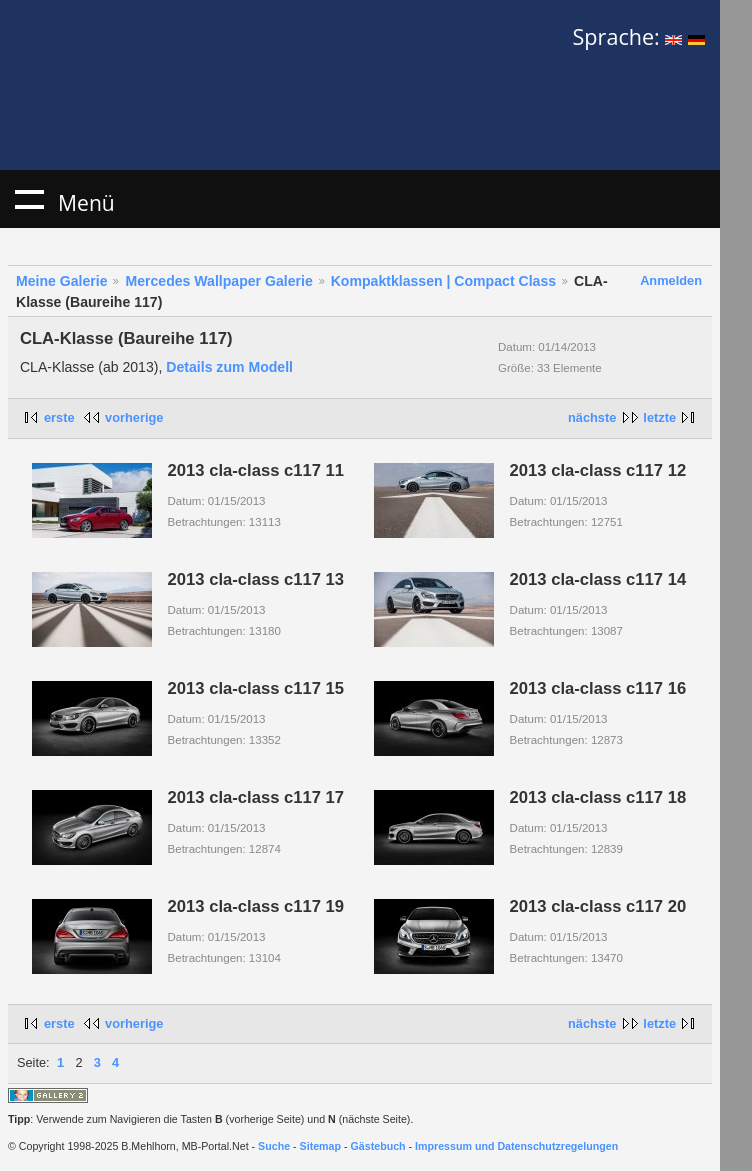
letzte (659, 417)
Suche (274, 1146)
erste (59, 417)
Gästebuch (378, 1146)
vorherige (134, 417)
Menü (29, 199)
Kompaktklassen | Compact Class (443, 281)
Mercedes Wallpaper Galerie (218, 281)
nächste (592, 417)
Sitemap (320, 1146)
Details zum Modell (229, 367)
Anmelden (671, 280)
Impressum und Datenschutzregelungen (516, 1146)
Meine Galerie (62, 281)
